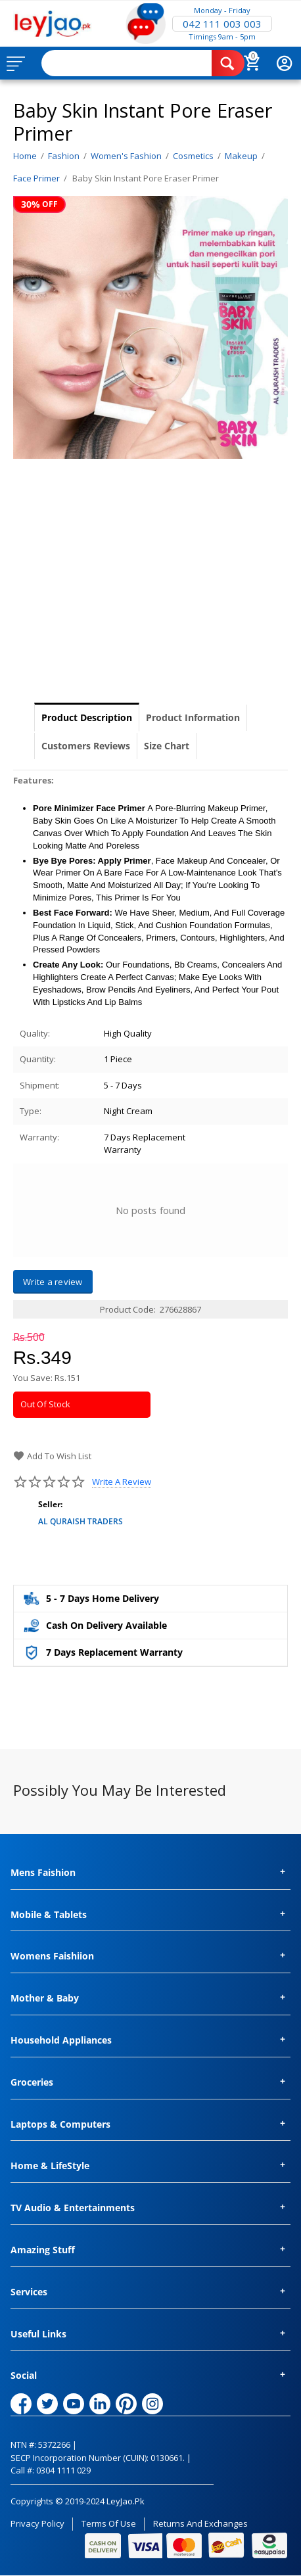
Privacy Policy (37, 2523)
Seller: (50, 1504)
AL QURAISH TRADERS (80, 1521)
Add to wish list (52, 1456)
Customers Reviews (85, 745)
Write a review (121, 1482)
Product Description (86, 717)
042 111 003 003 (222, 23)
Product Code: (128, 1309)
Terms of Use (108, 2523)
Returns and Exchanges (200, 2523)
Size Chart (166, 745)
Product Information (193, 717)
